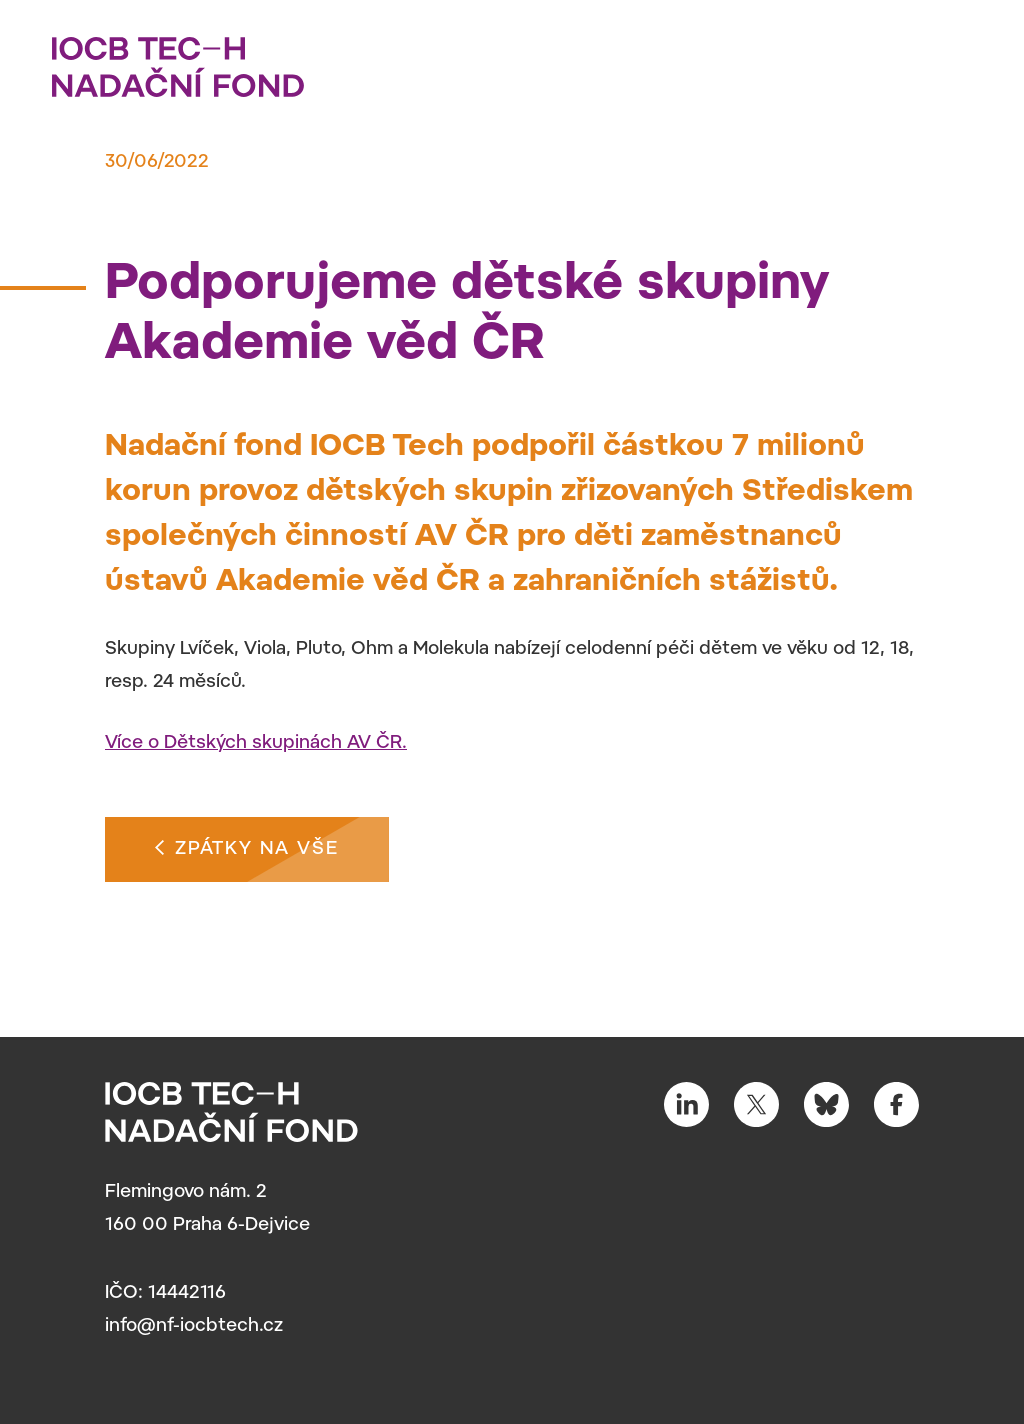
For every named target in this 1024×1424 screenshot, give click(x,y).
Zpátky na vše (247, 847)
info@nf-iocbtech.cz (194, 1327)
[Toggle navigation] (958, 61)
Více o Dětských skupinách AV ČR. (256, 744)
